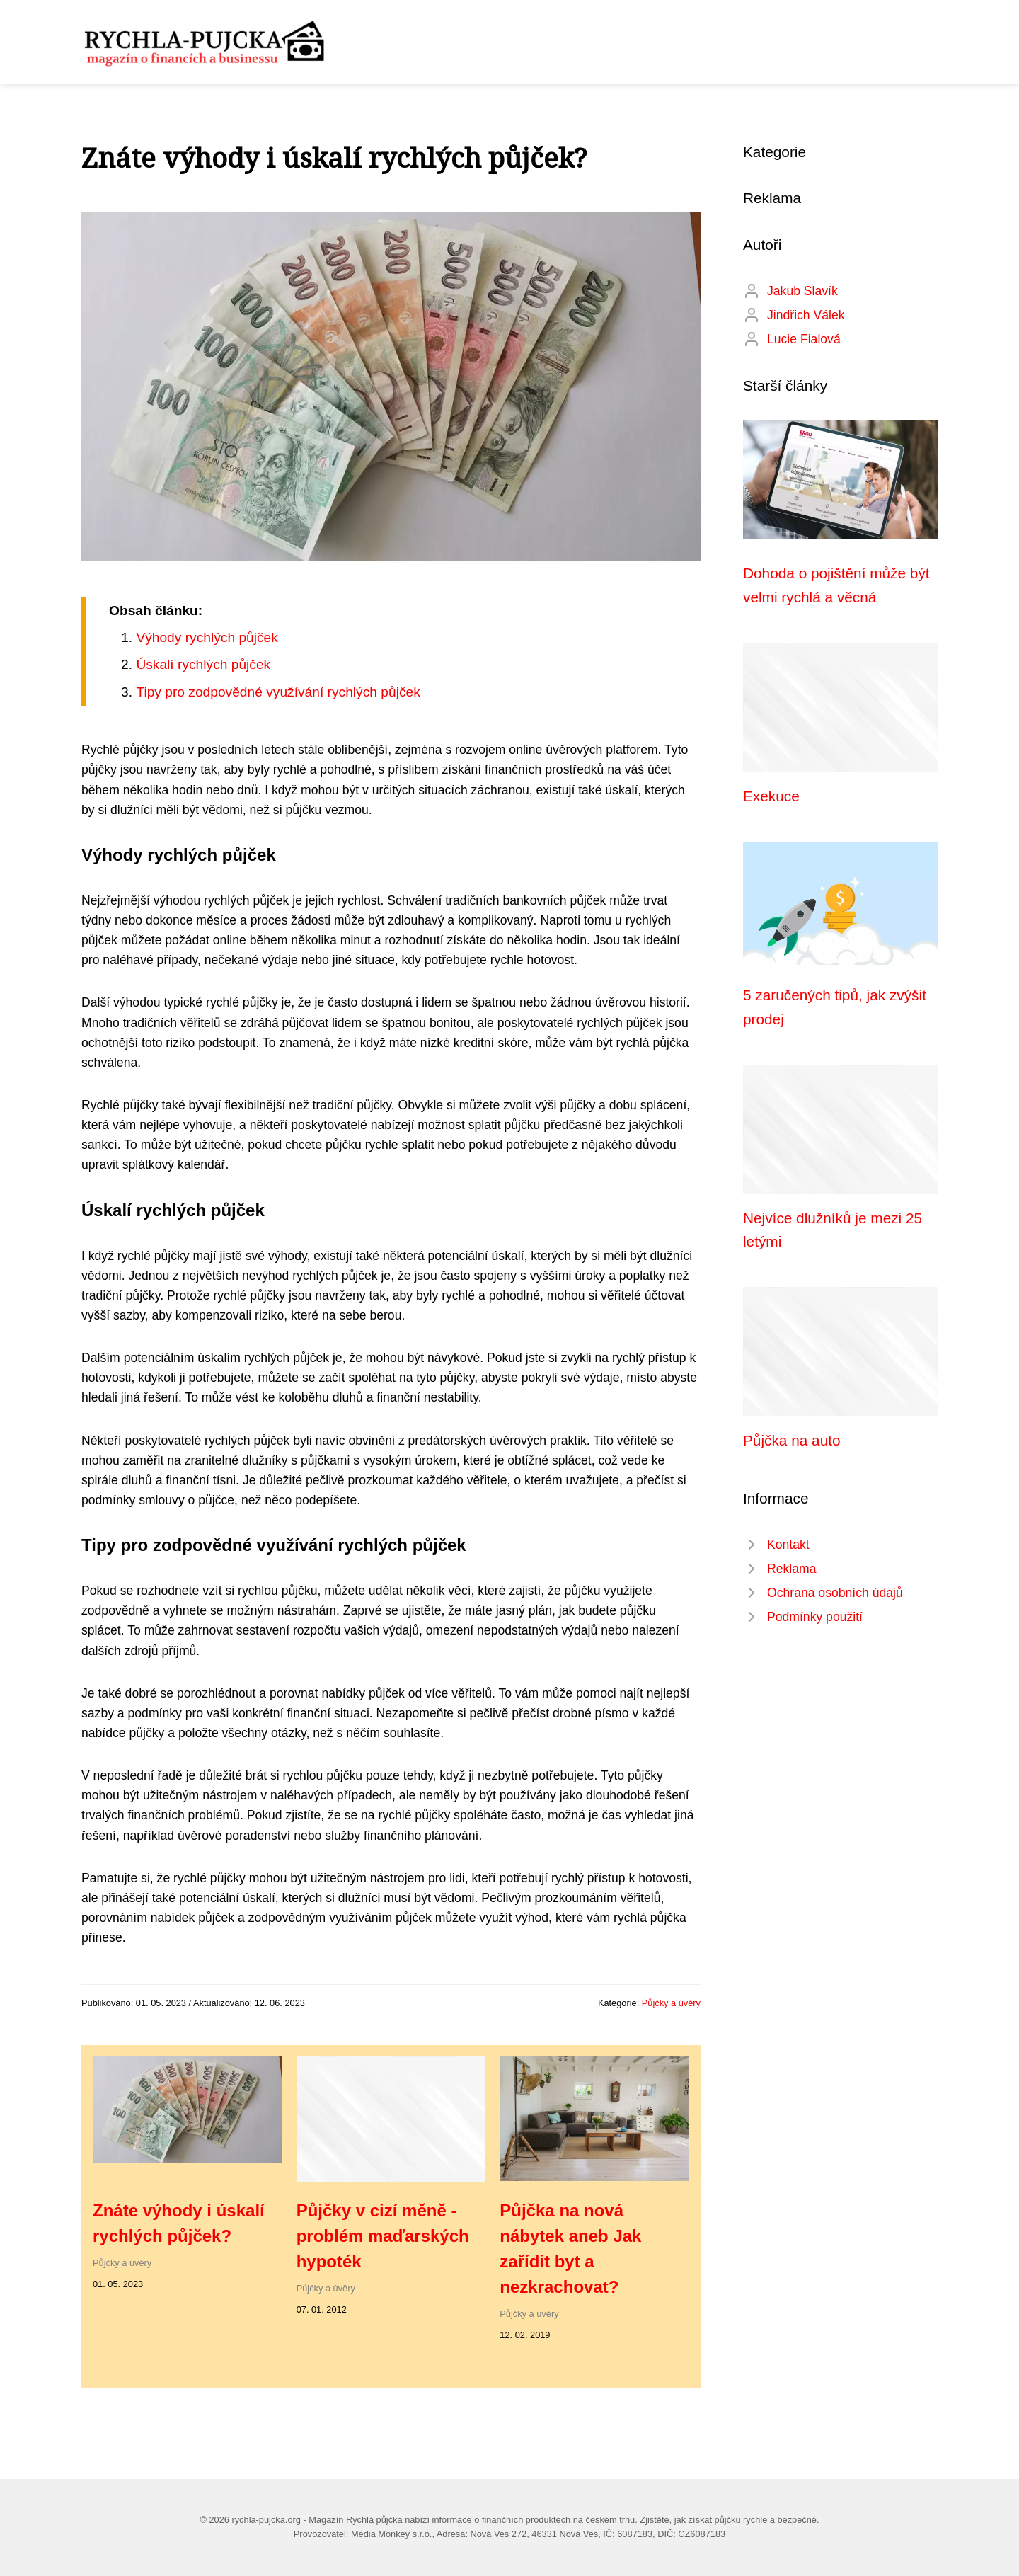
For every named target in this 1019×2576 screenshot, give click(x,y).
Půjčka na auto (792, 1440)
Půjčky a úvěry (671, 2003)
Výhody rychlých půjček (207, 637)
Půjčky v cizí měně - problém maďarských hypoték (383, 2236)
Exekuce (771, 796)
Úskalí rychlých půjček (203, 664)
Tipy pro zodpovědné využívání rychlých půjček (278, 692)
